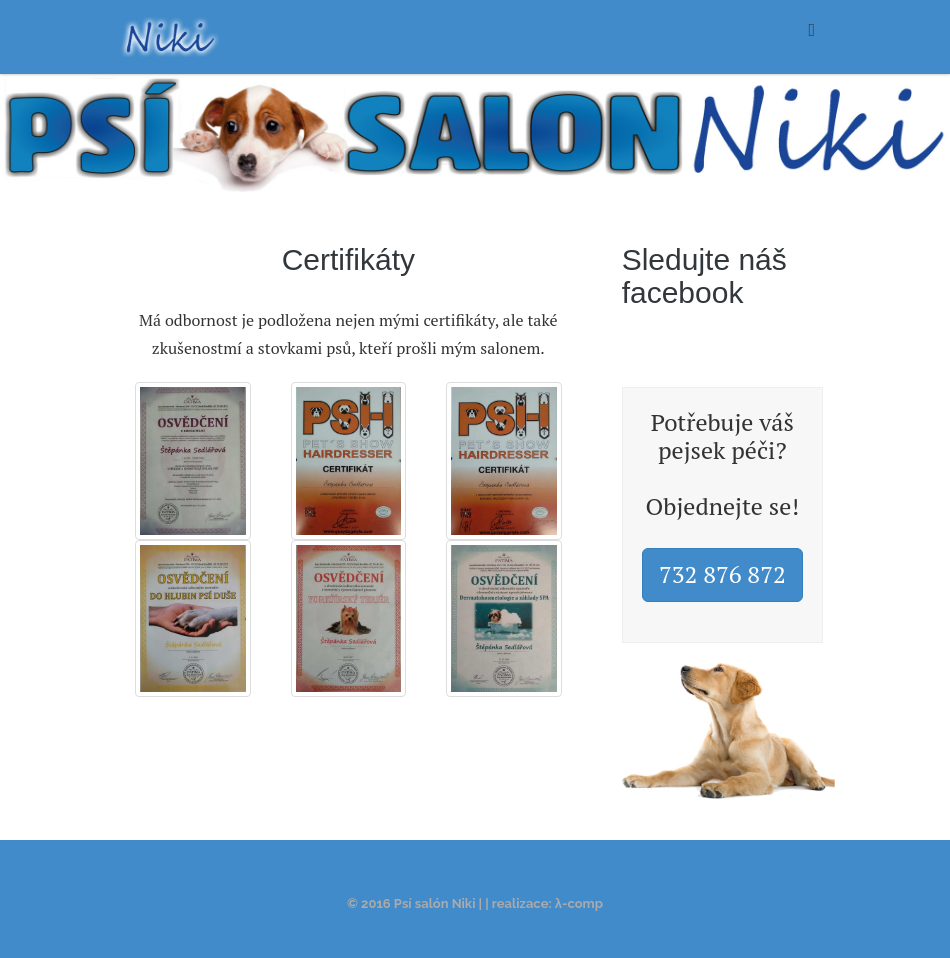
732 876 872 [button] (722, 574)
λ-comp (579, 903)
